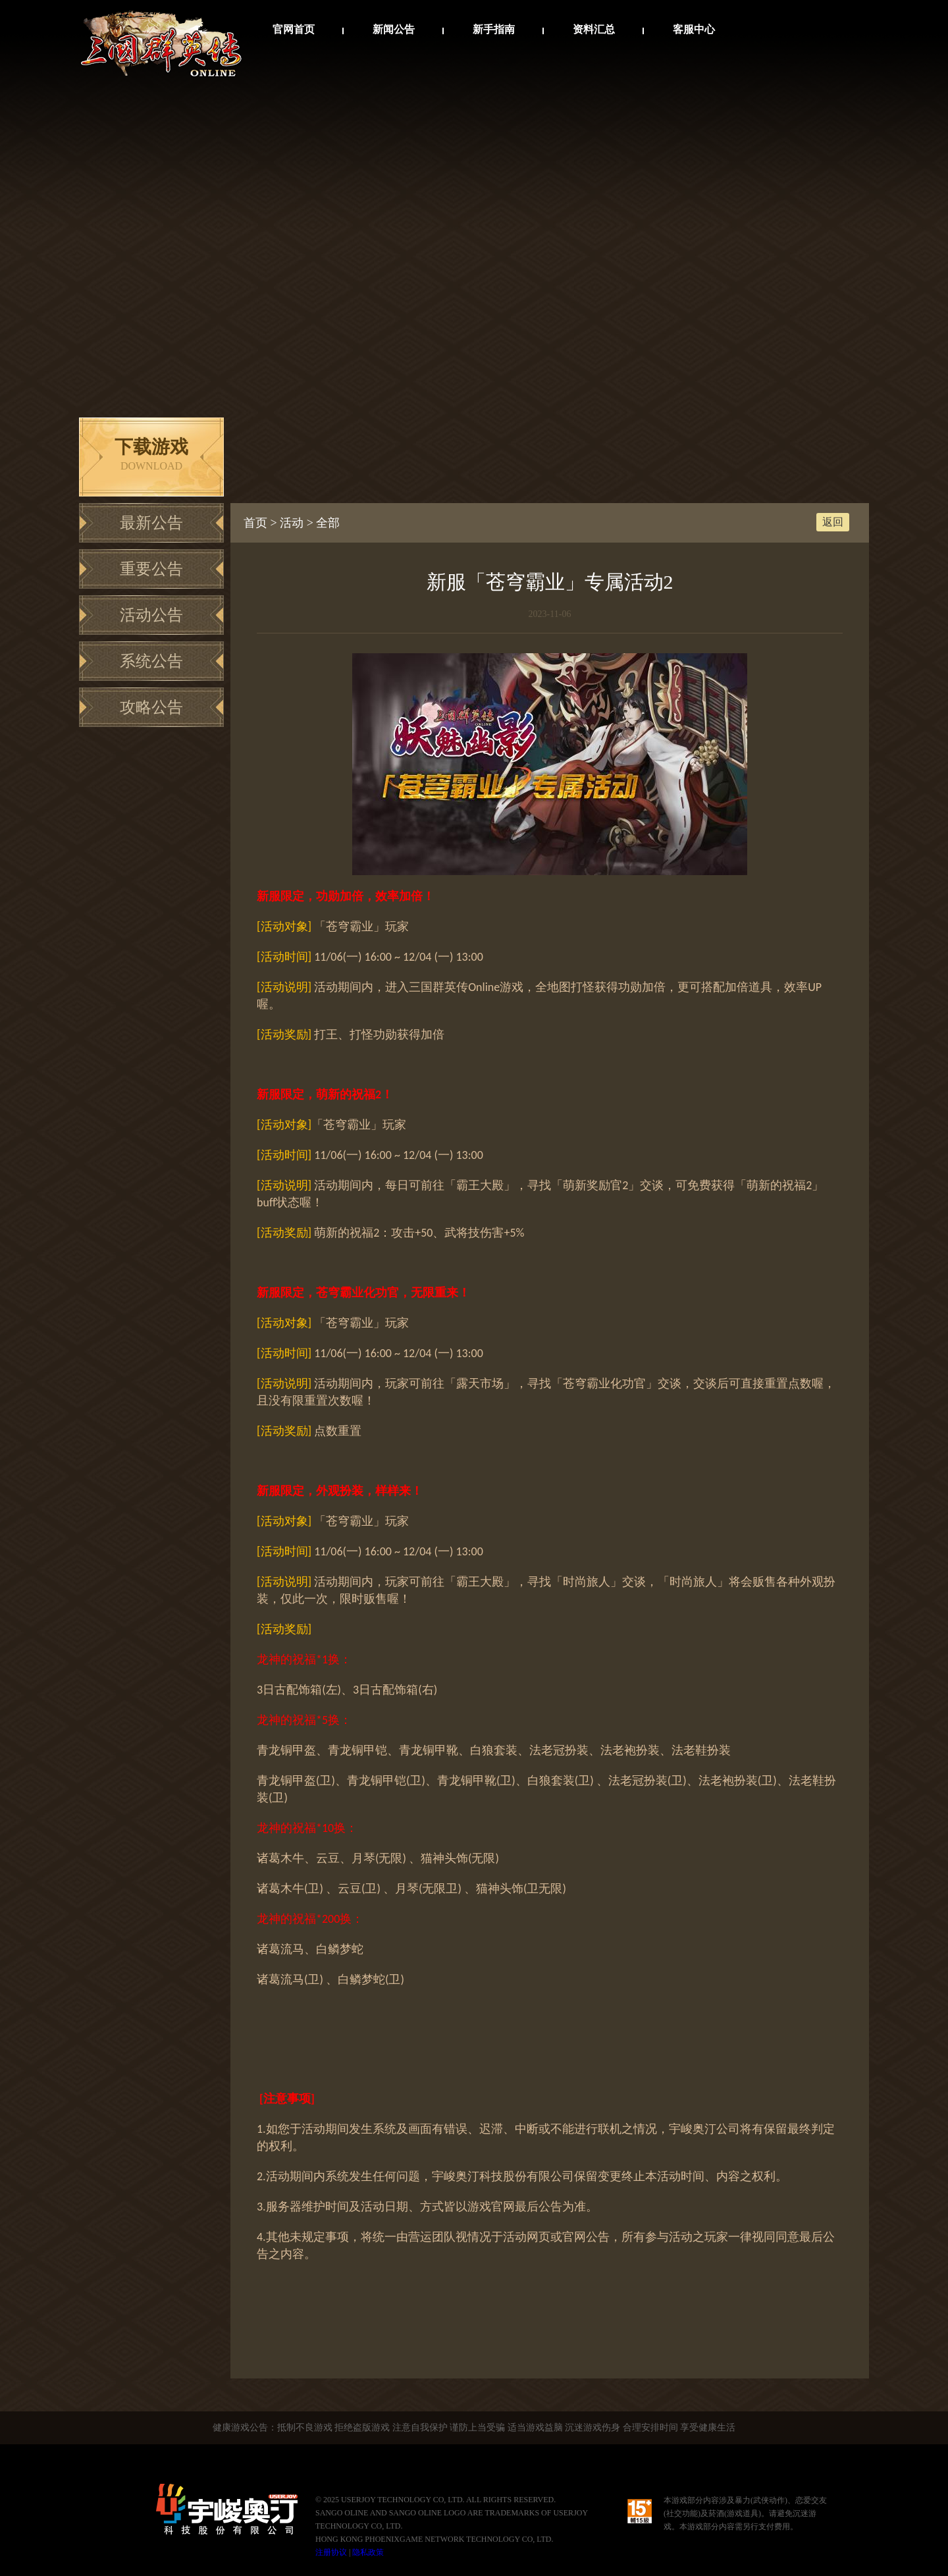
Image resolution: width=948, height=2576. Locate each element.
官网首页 (294, 29)
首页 (255, 522)
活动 (291, 522)
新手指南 (494, 29)
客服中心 (694, 29)
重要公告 (151, 568)
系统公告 (151, 661)
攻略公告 (151, 707)
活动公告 (151, 615)
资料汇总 (594, 29)
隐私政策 (368, 2552)
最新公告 (151, 522)
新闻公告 (394, 29)
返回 (832, 521)
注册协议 (331, 2552)
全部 (328, 522)
